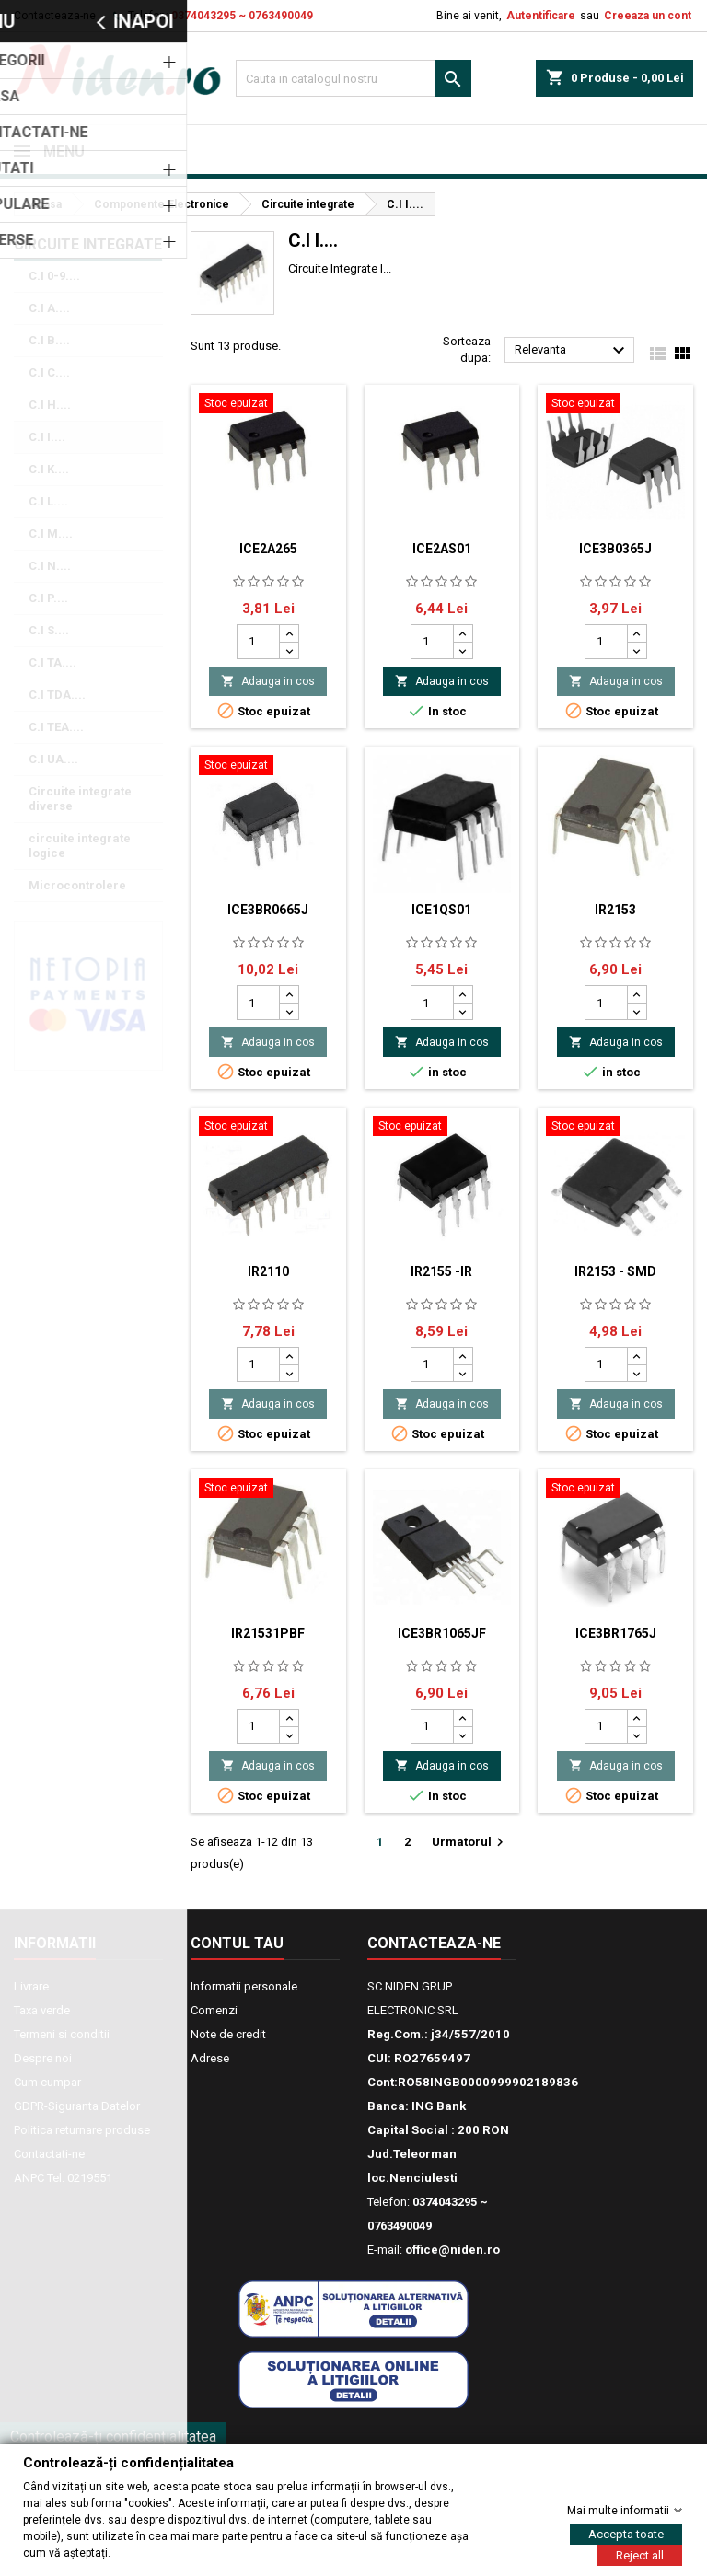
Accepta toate (626, 2533)
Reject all (640, 2554)
